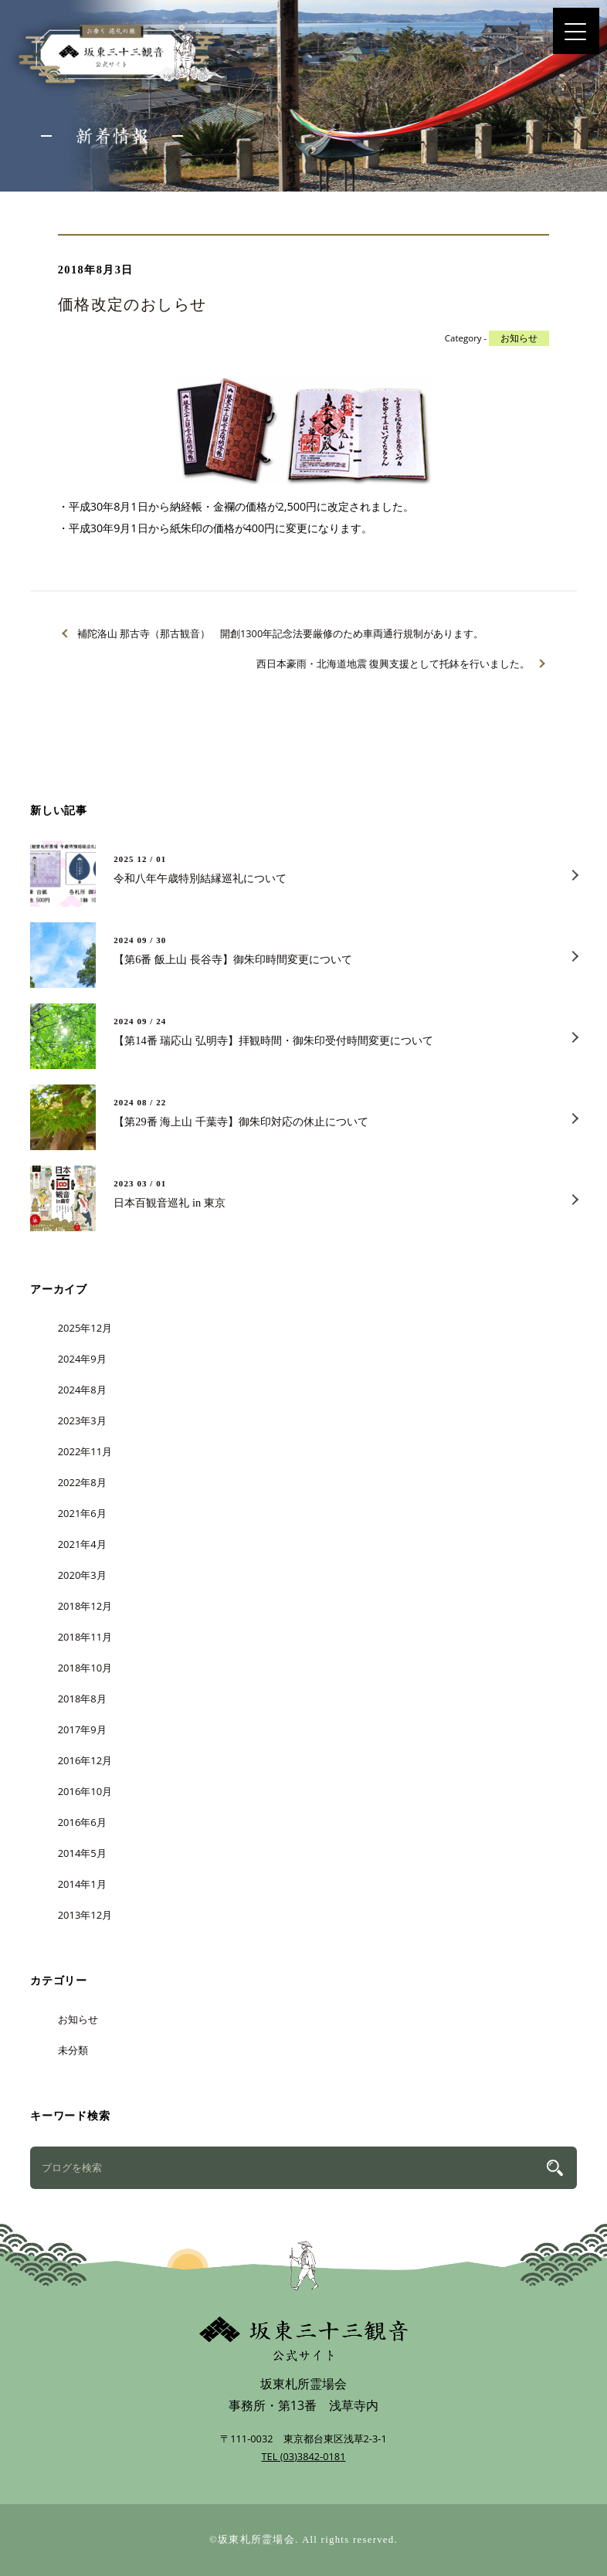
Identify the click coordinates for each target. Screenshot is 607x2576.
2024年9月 (82, 1359)
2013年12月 (85, 1915)
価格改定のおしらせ (132, 303)
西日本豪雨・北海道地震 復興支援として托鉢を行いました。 (393, 663)
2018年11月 (85, 1637)
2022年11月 (85, 1451)
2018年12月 (85, 1606)
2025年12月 (85, 1328)
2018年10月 (85, 1668)
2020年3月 (82, 1575)
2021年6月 (82, 1513)
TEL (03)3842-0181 (303, 2456)
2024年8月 (82, 1390)
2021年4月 (82, 1544)
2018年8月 (82, 1698)
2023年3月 (82, 1420)
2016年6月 (82, 1822)
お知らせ (518, 338)
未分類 (73, 2050)
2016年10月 (85, 1791)
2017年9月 (82, 1729)
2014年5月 (82, 1853)
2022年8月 (82, 1482)
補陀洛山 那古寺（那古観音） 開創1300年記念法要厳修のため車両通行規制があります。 (280, 633)
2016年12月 (85, 1760)
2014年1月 (82, 1884)
